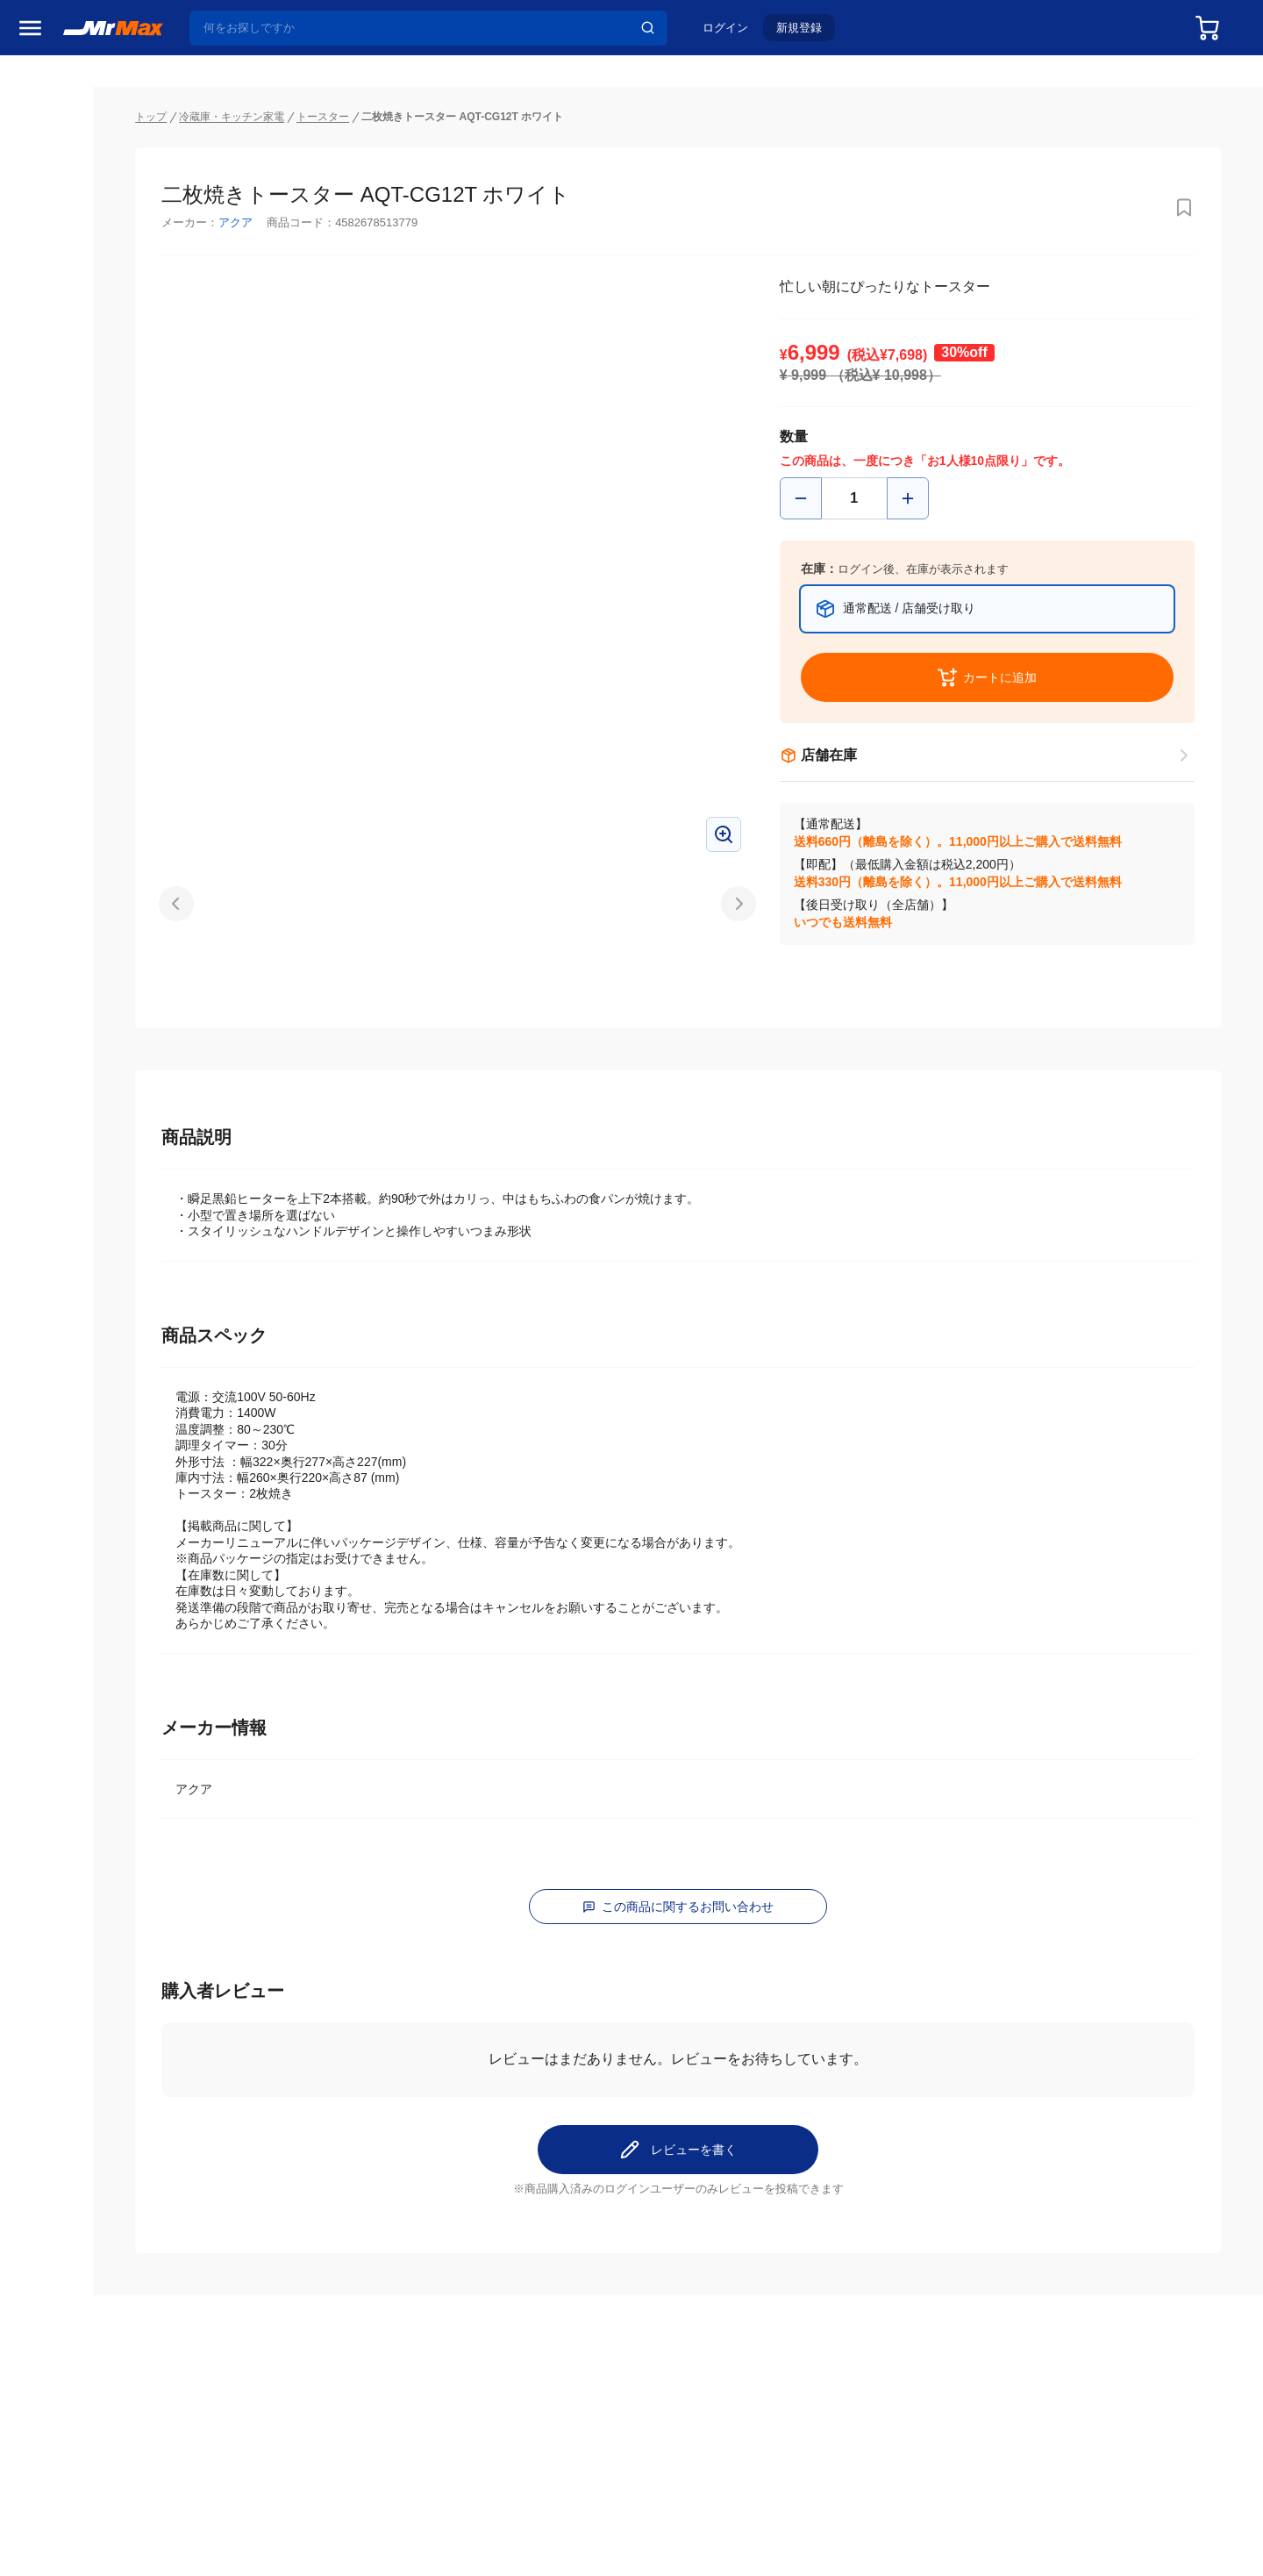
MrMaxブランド (64, 161)
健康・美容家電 (64, 1038)
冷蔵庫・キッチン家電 (82, 927)
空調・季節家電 (64, 964)
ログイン (734, 32)
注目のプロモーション (82, 127)
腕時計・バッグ (64, 1222)
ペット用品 (51, 1148)
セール (39, 94)
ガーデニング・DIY (74, 1333)
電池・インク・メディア (88, 1259)
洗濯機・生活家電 (70, 1001)
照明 (33, 1075)
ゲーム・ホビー (64, 1296)
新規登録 (808, 32)
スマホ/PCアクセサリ (80, 1112)
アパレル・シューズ (76, 1185)
